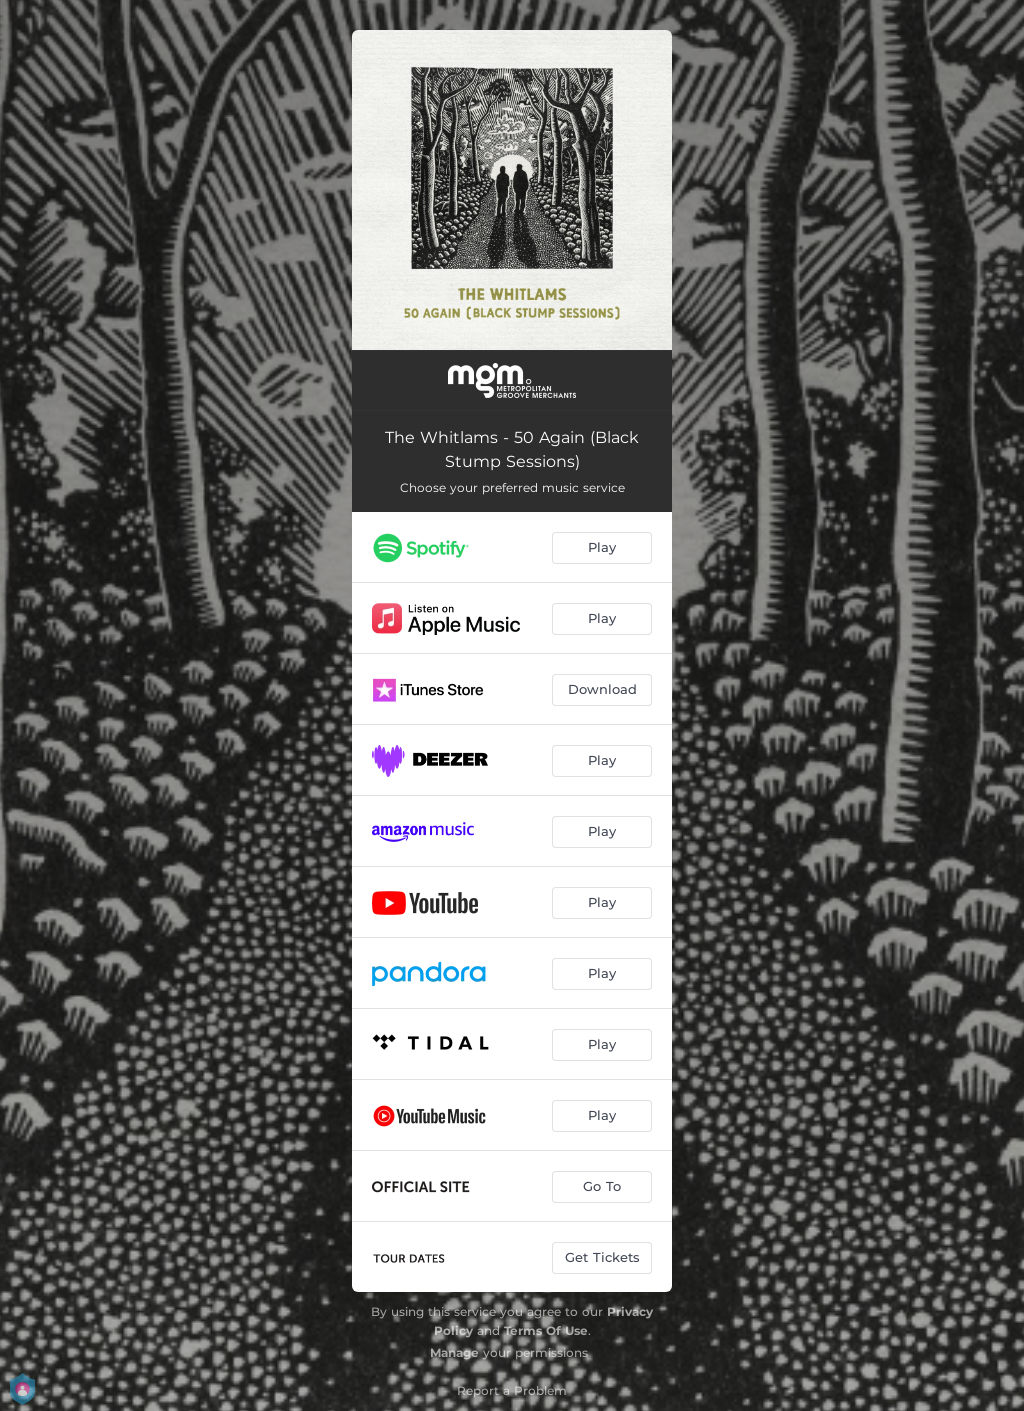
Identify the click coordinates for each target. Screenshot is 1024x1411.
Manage (454, 1352)
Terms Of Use (546, 1330)
